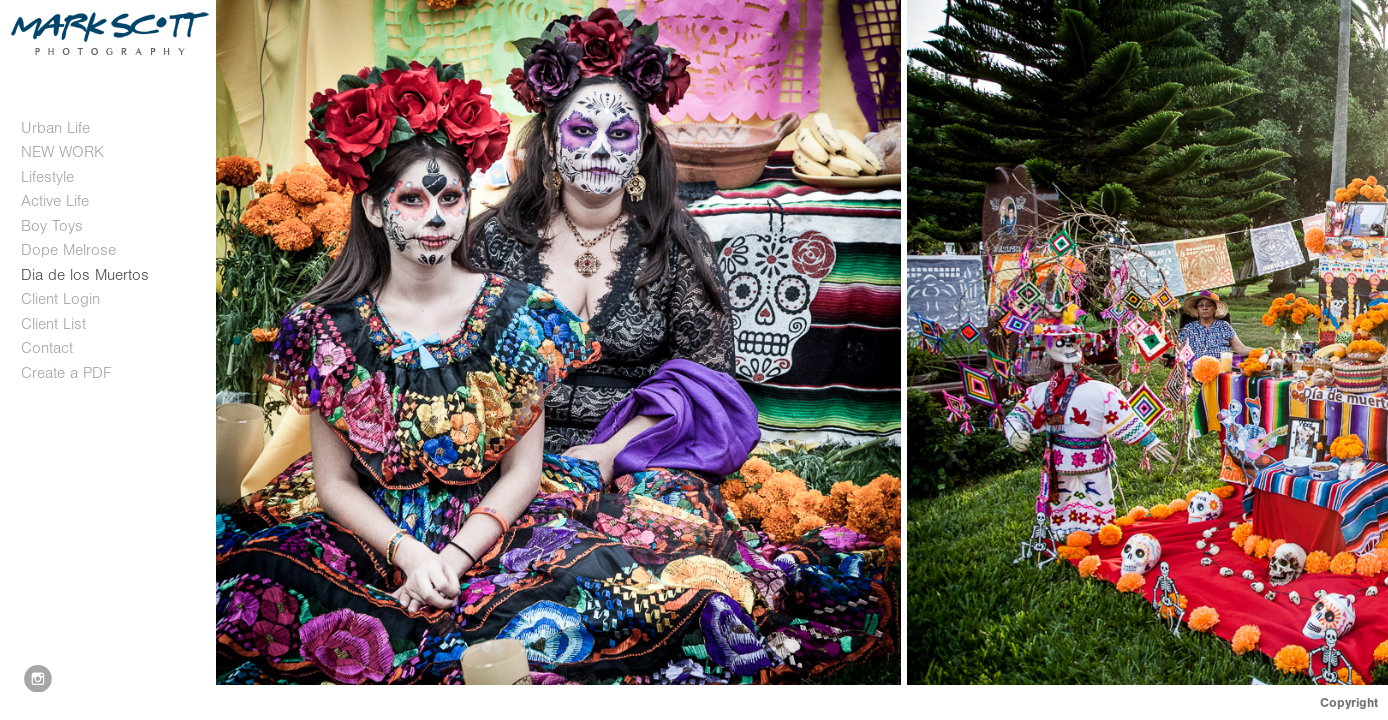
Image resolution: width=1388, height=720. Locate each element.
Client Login (60, 299)
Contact (47, 348)
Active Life (55, 201)
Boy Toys (52, 226)
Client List (53, 324)
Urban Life (55, 128)
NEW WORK (62, 152)
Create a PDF (66, 373)
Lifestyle (47, 177)
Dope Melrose (68, 250)
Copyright (1349, 702)
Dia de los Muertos (85, 275)
